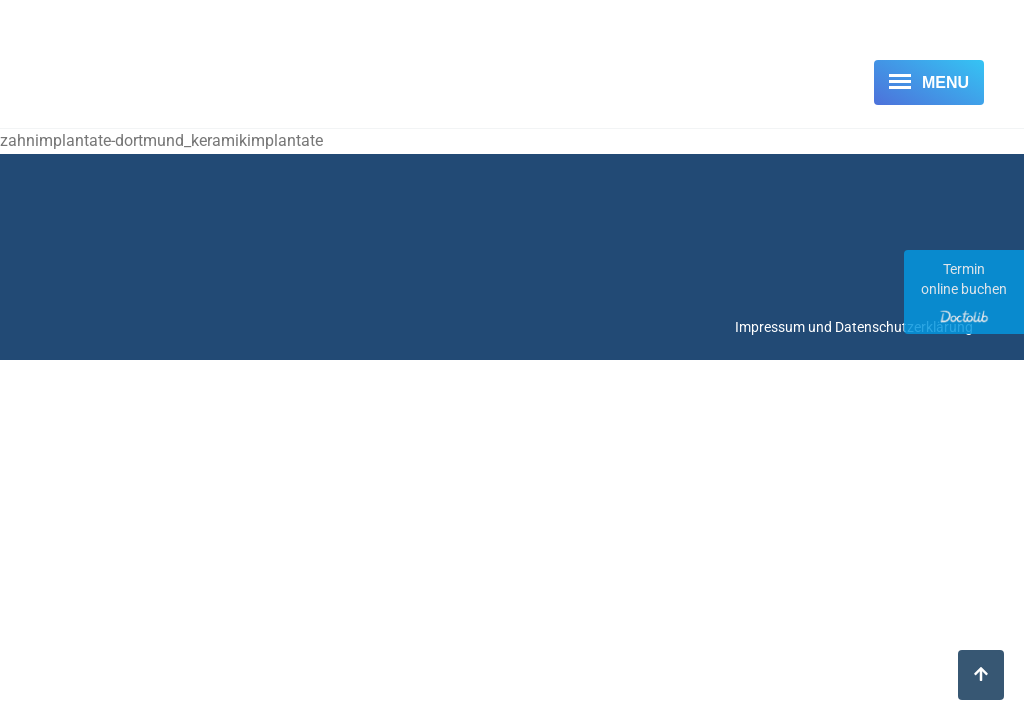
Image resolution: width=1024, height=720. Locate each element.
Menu (945, 82)
